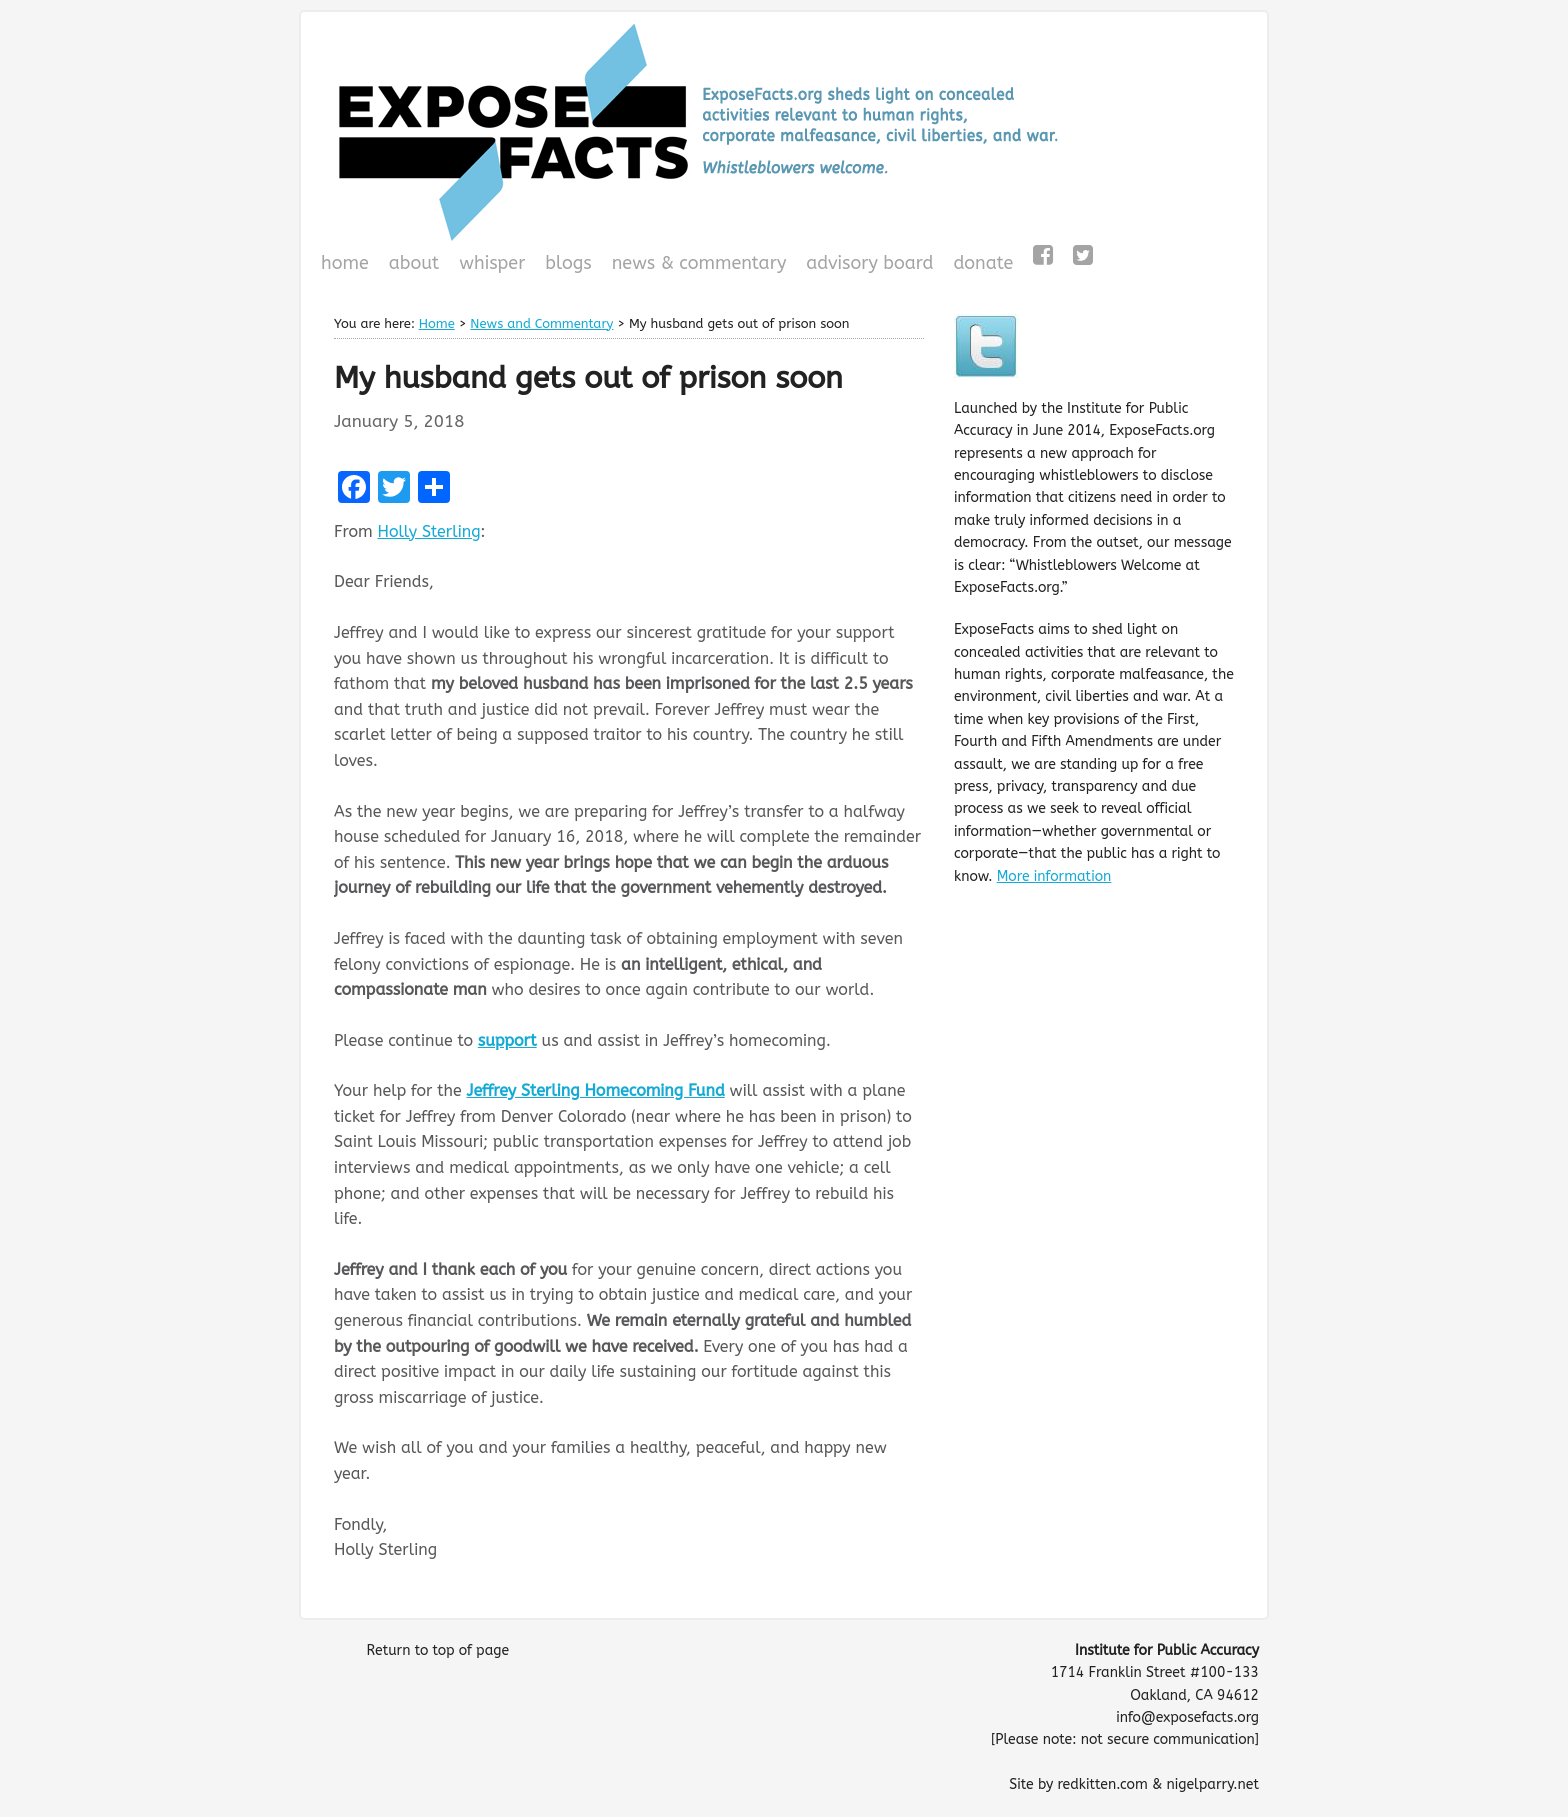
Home (345, 263)
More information (1054, 876)
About (414, 263)
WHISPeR (492, 263)
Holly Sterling (428, 531)
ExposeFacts (784, 132)
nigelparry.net (1212, 1784)
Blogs (565, 265)
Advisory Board (869, 263)
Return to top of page (437, 1650)
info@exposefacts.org (1187, 1717)
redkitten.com (1102, 1784)
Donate (980, 265)
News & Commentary (699, 263)
